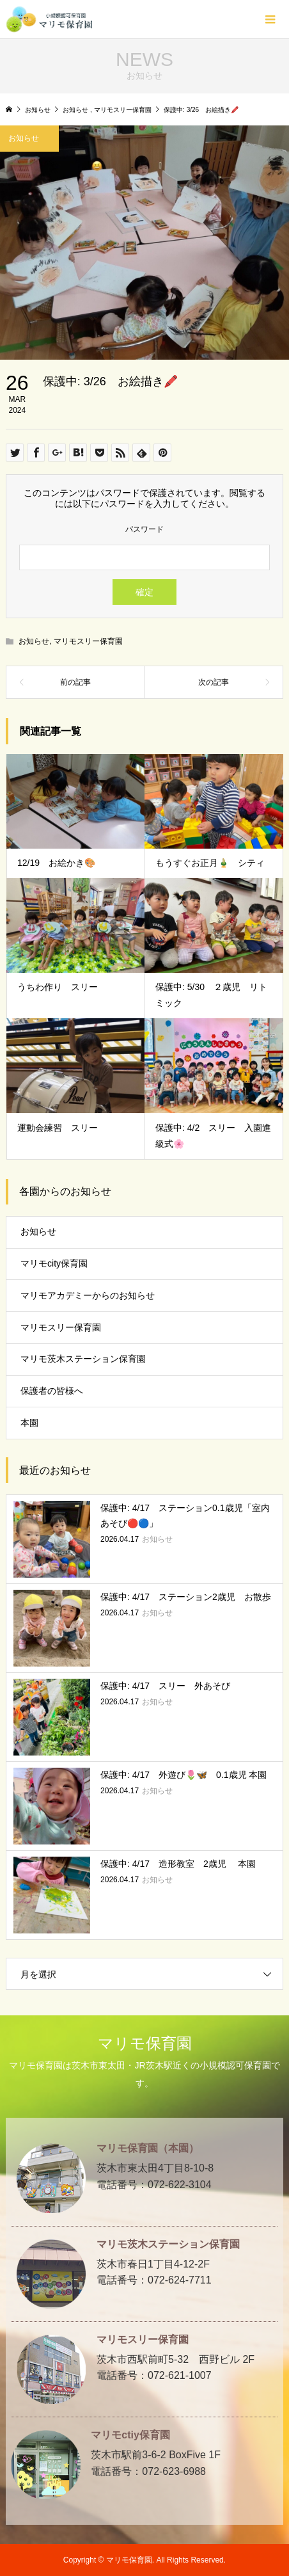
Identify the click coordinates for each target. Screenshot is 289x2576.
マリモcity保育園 (54, 1263)
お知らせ (34, 641)
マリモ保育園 (145, 2043)
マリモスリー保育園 (88, 641)
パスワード (144, 529)
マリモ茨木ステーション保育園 (83, 1359)
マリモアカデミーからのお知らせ (87, 1295)
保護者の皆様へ (51, 1391)
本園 (29, 1423)
